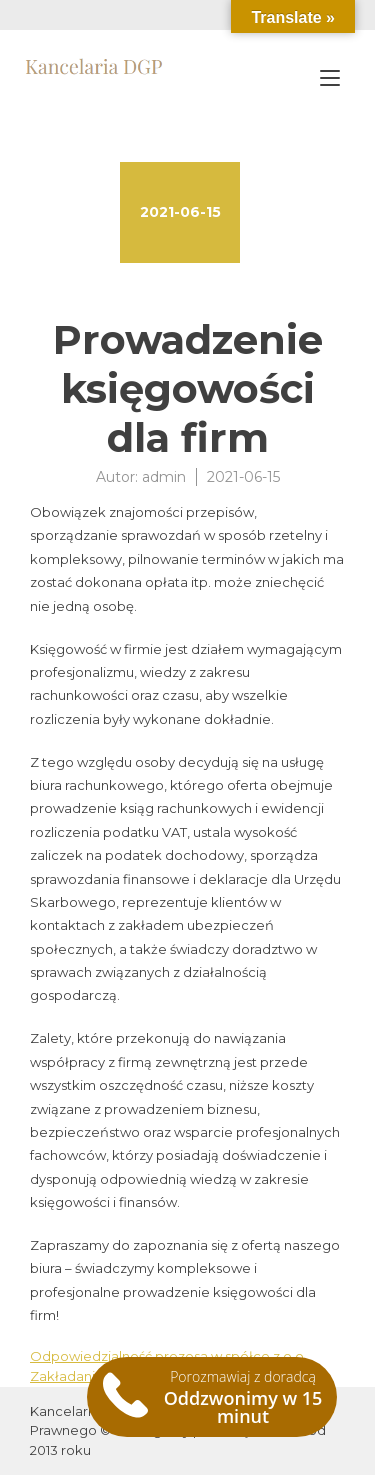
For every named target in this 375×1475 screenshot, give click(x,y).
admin (164, 477)
